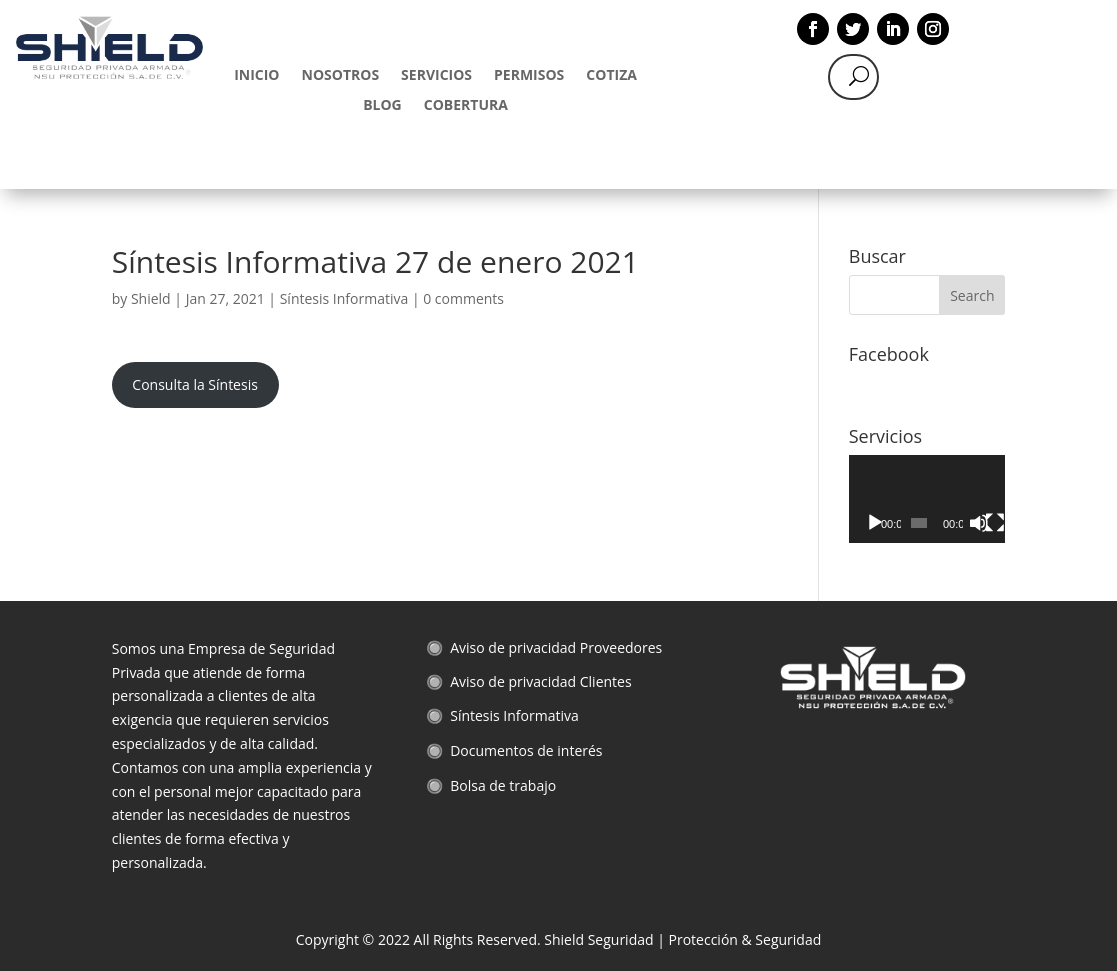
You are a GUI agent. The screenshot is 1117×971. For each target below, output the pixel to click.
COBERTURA (466, 106)
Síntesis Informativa (344, 298)
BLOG (382, 106)
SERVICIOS (436, 76)
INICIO (256, 76)
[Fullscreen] (995, 523)
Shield (151, 298)
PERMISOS (529, 76)
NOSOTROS (341, 76)
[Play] (875, 523)
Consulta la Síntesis (195, 384)
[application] (927, 499)
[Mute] (979, 523)
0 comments (463, 298)
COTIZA (611, 76)
